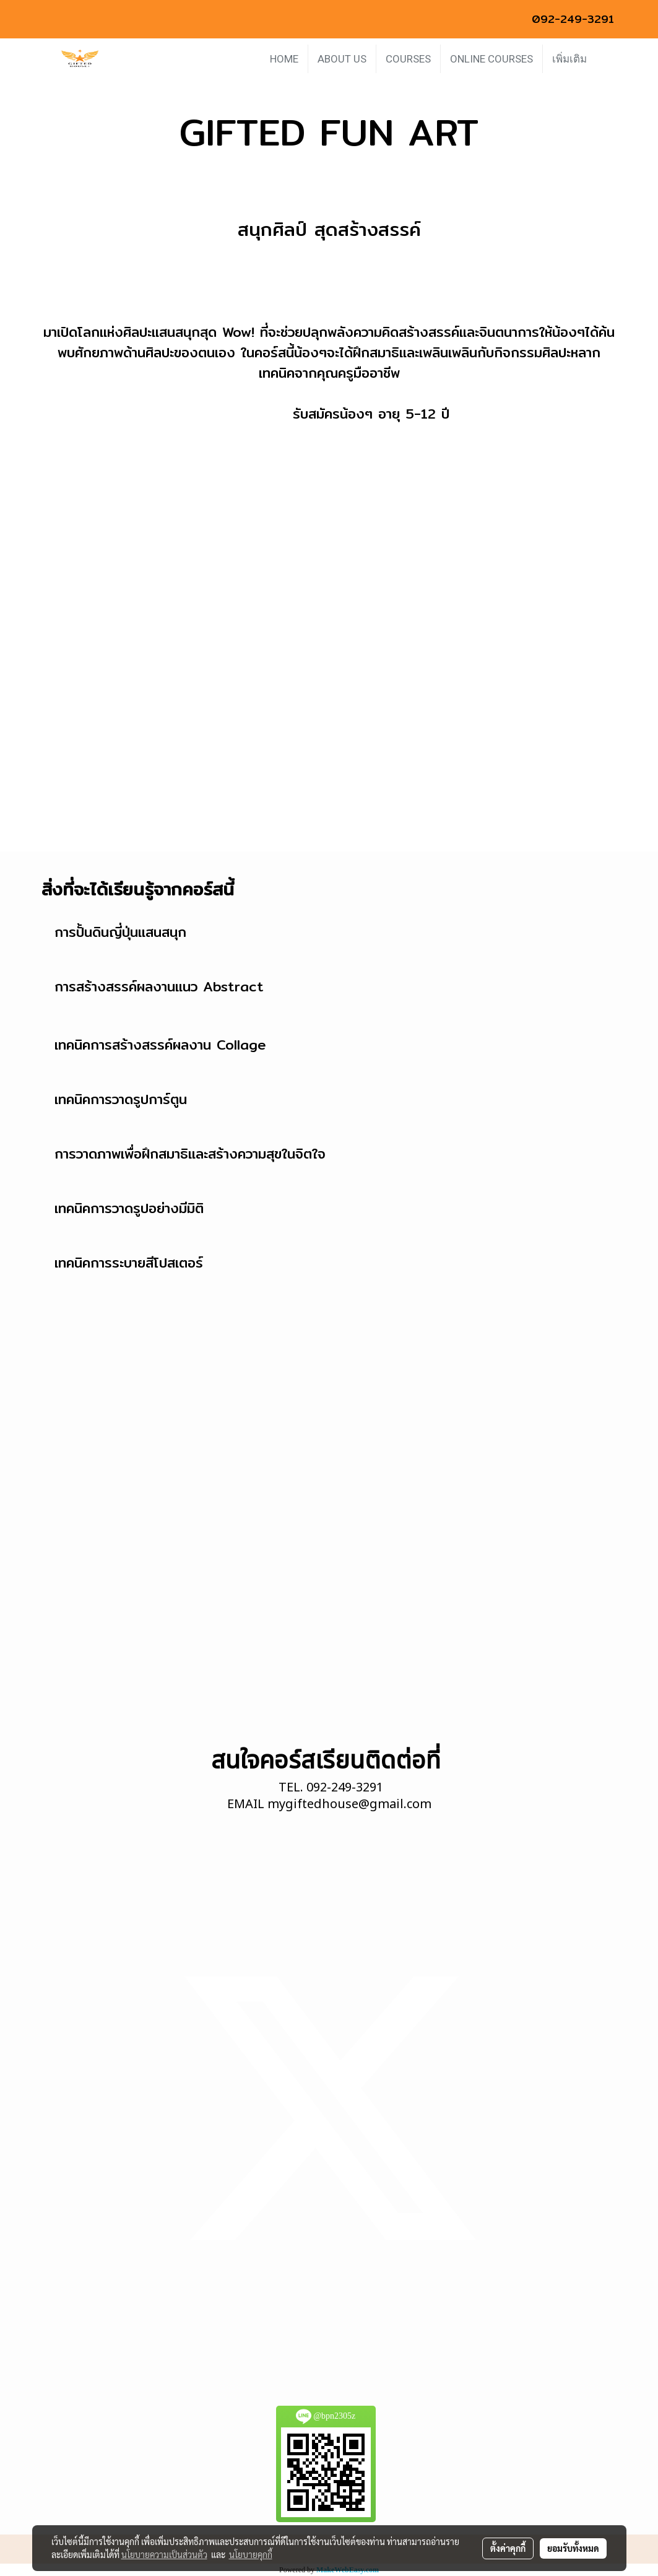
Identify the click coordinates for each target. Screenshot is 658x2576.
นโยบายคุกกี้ (250, 2554)
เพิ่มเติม (569, 59)
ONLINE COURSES (491, 59)
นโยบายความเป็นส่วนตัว (164, 2554)
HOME (284, 59)
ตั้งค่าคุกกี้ (508, 2548)
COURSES (408, 59)
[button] (607, 59)
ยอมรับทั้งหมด (573, 2548)
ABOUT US (342, 59)
